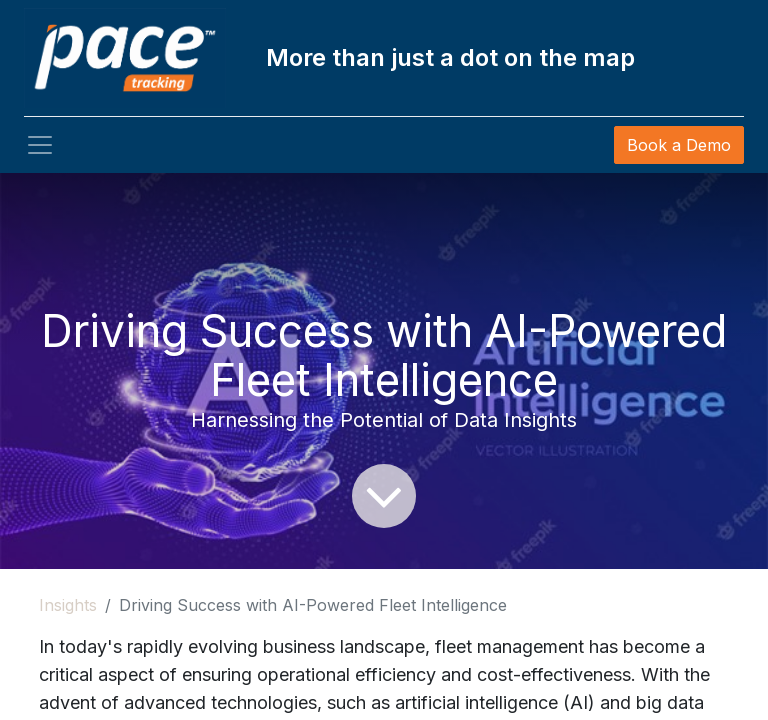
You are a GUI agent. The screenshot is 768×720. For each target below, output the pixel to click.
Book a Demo (679, 145)
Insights (68, 605)
